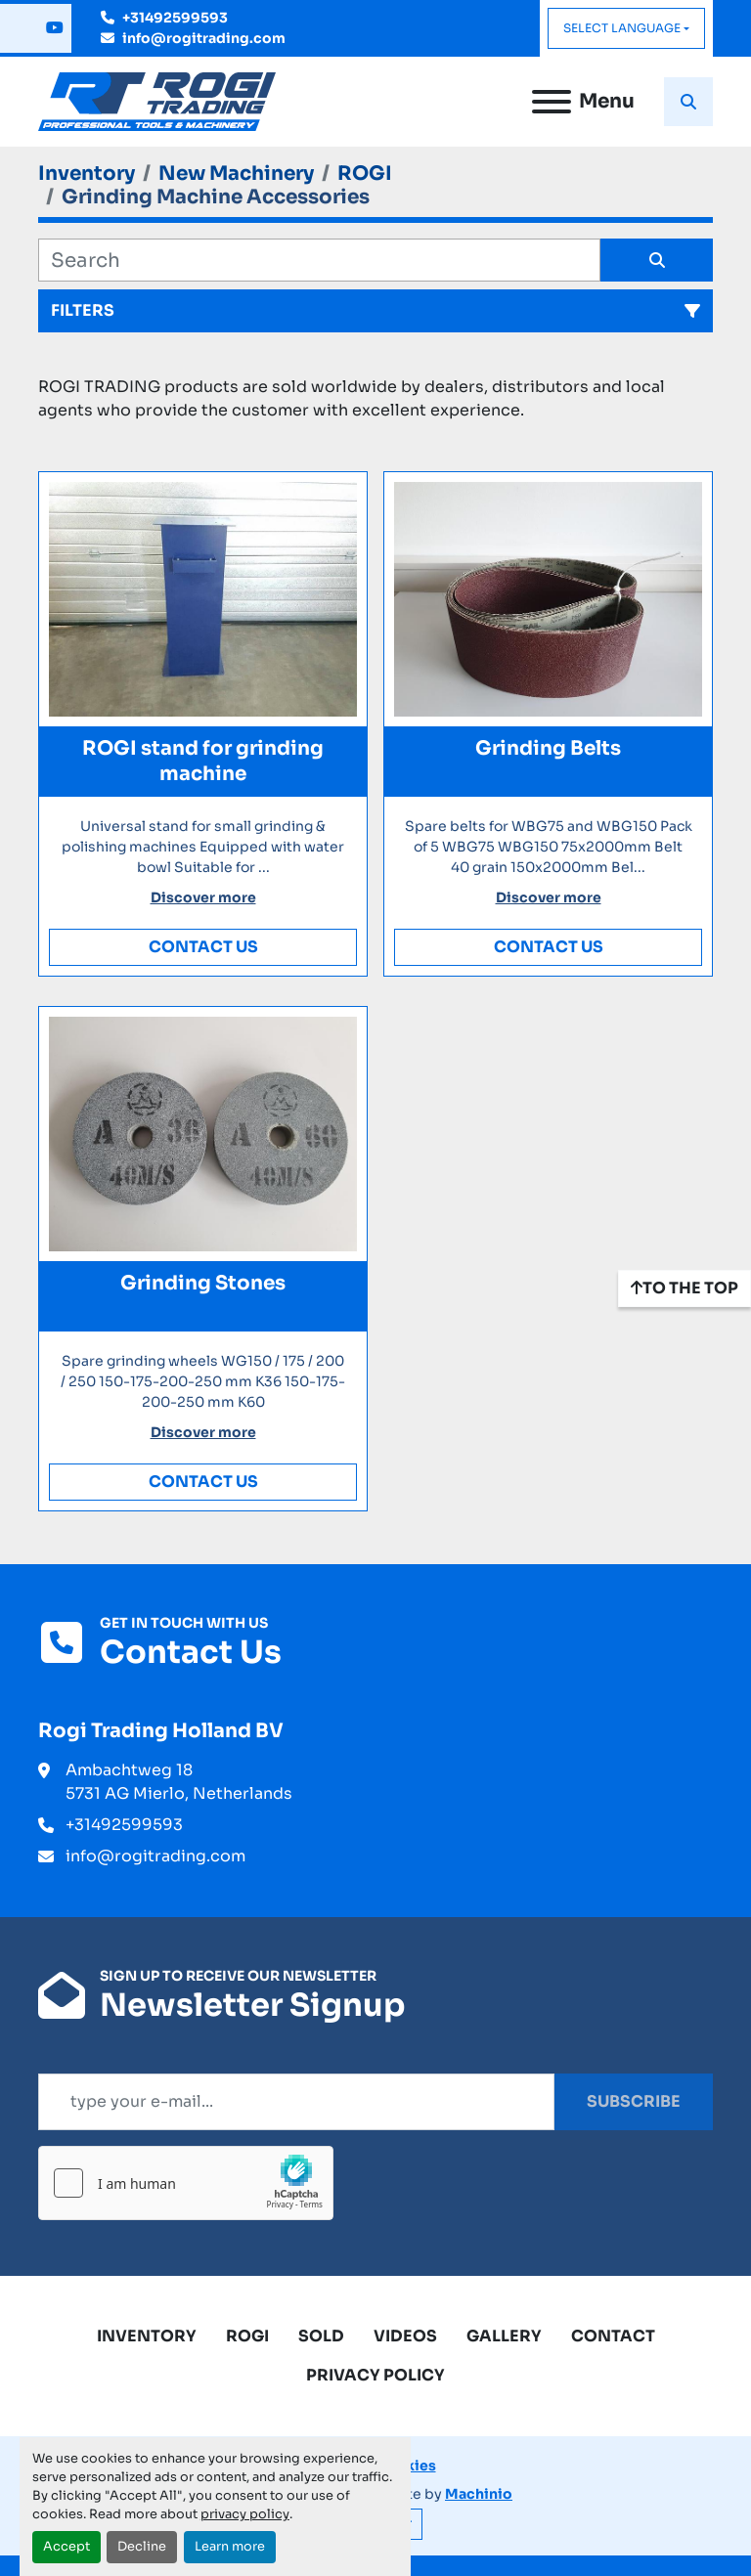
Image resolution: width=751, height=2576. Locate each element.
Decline (141, 2546)
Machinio (478, 2494)
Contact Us (203, 947)
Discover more (203, 897)
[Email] (296, 2102)
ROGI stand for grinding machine (203, 761)
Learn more (230, 2546)
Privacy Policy (375, 2375)
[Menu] (551, 101)
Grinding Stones (203, 1283)
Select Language (622, 28)
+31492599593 (175, 17)
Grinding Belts (548, 748)
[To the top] (684, 1288)
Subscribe (634, 2101)
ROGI (247, 2336)
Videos (405, 2336)
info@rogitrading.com (204, 38)
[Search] (319, 260)
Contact (613, 2336)
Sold (321, 2336)
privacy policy (244, 2514)
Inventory (147, 2336)
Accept (66, 2546)
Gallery (504, 2336)
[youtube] (55, 28)
